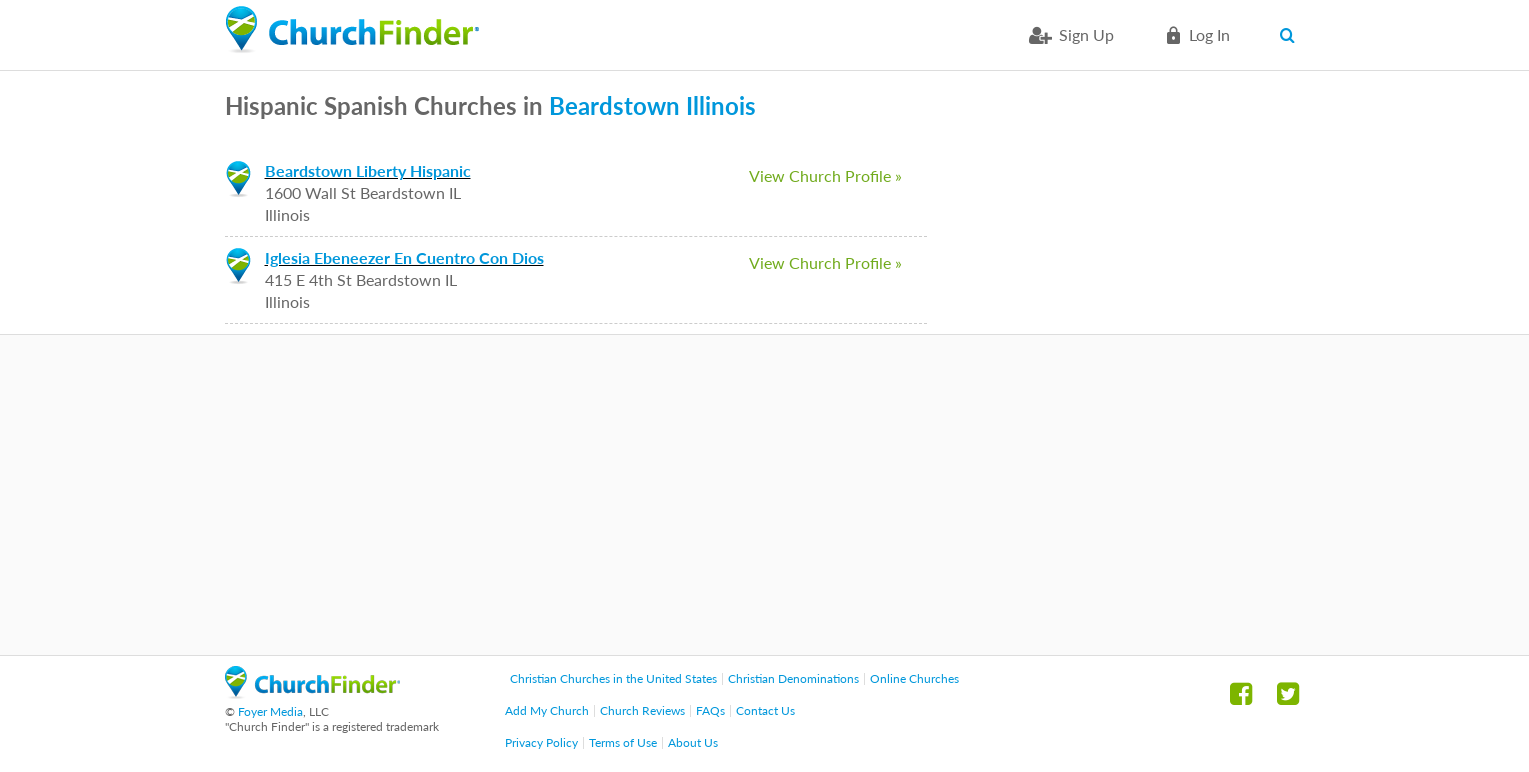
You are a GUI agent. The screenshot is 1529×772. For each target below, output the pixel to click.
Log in (1209, 34)
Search (1292, 35)
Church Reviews (642, 710)
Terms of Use (623, 742)
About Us (693, 742)
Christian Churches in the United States (613, 678)
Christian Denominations (793, 678)
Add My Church (547, 710)
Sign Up (1086, 34)
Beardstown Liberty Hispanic (368, 170)
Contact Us (765, 710)
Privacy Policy (541, 742)
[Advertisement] (765, 495)
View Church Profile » (825, 175)
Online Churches (914, 678)
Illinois (721, 105)
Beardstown (614, 105)
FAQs (710, 710)
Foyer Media (270, 711)
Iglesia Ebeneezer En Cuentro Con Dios (404, 257)
